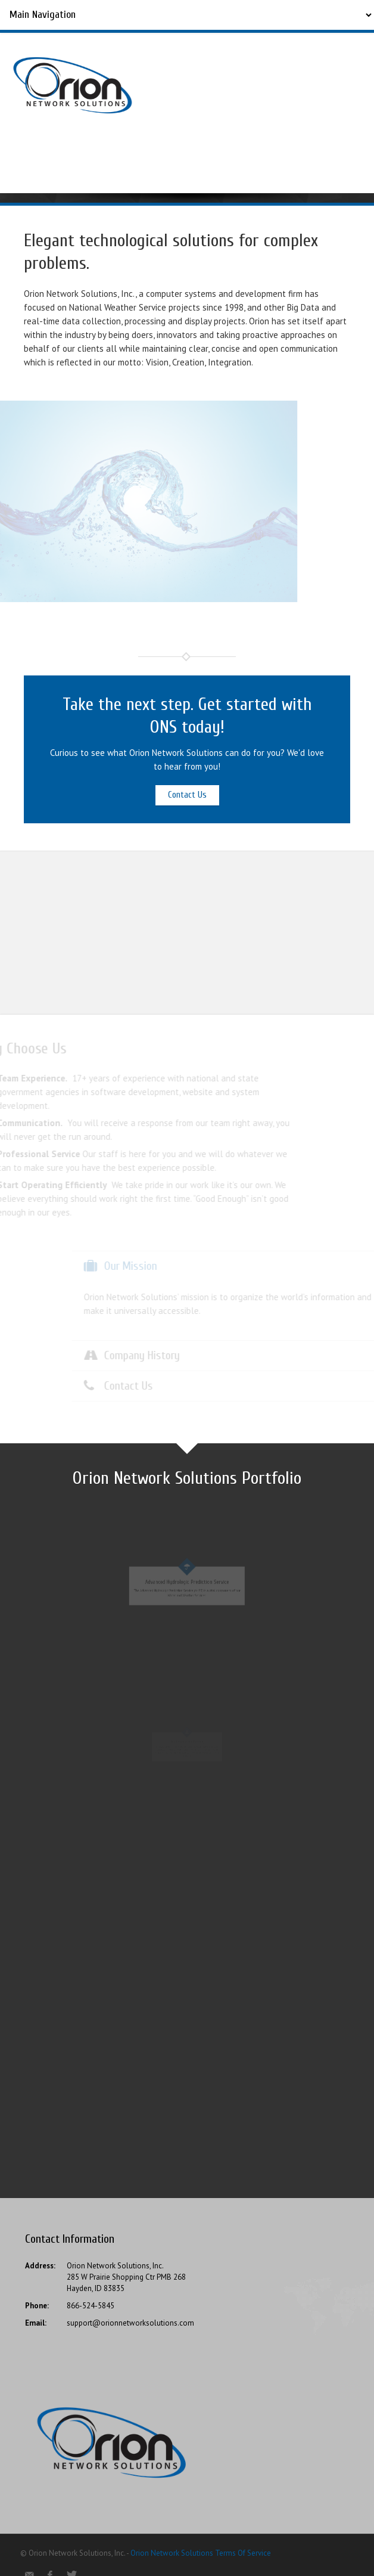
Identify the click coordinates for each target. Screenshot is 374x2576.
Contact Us (187, 795)
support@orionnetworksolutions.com (130, 2323)
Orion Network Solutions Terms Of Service (200, 2553)
